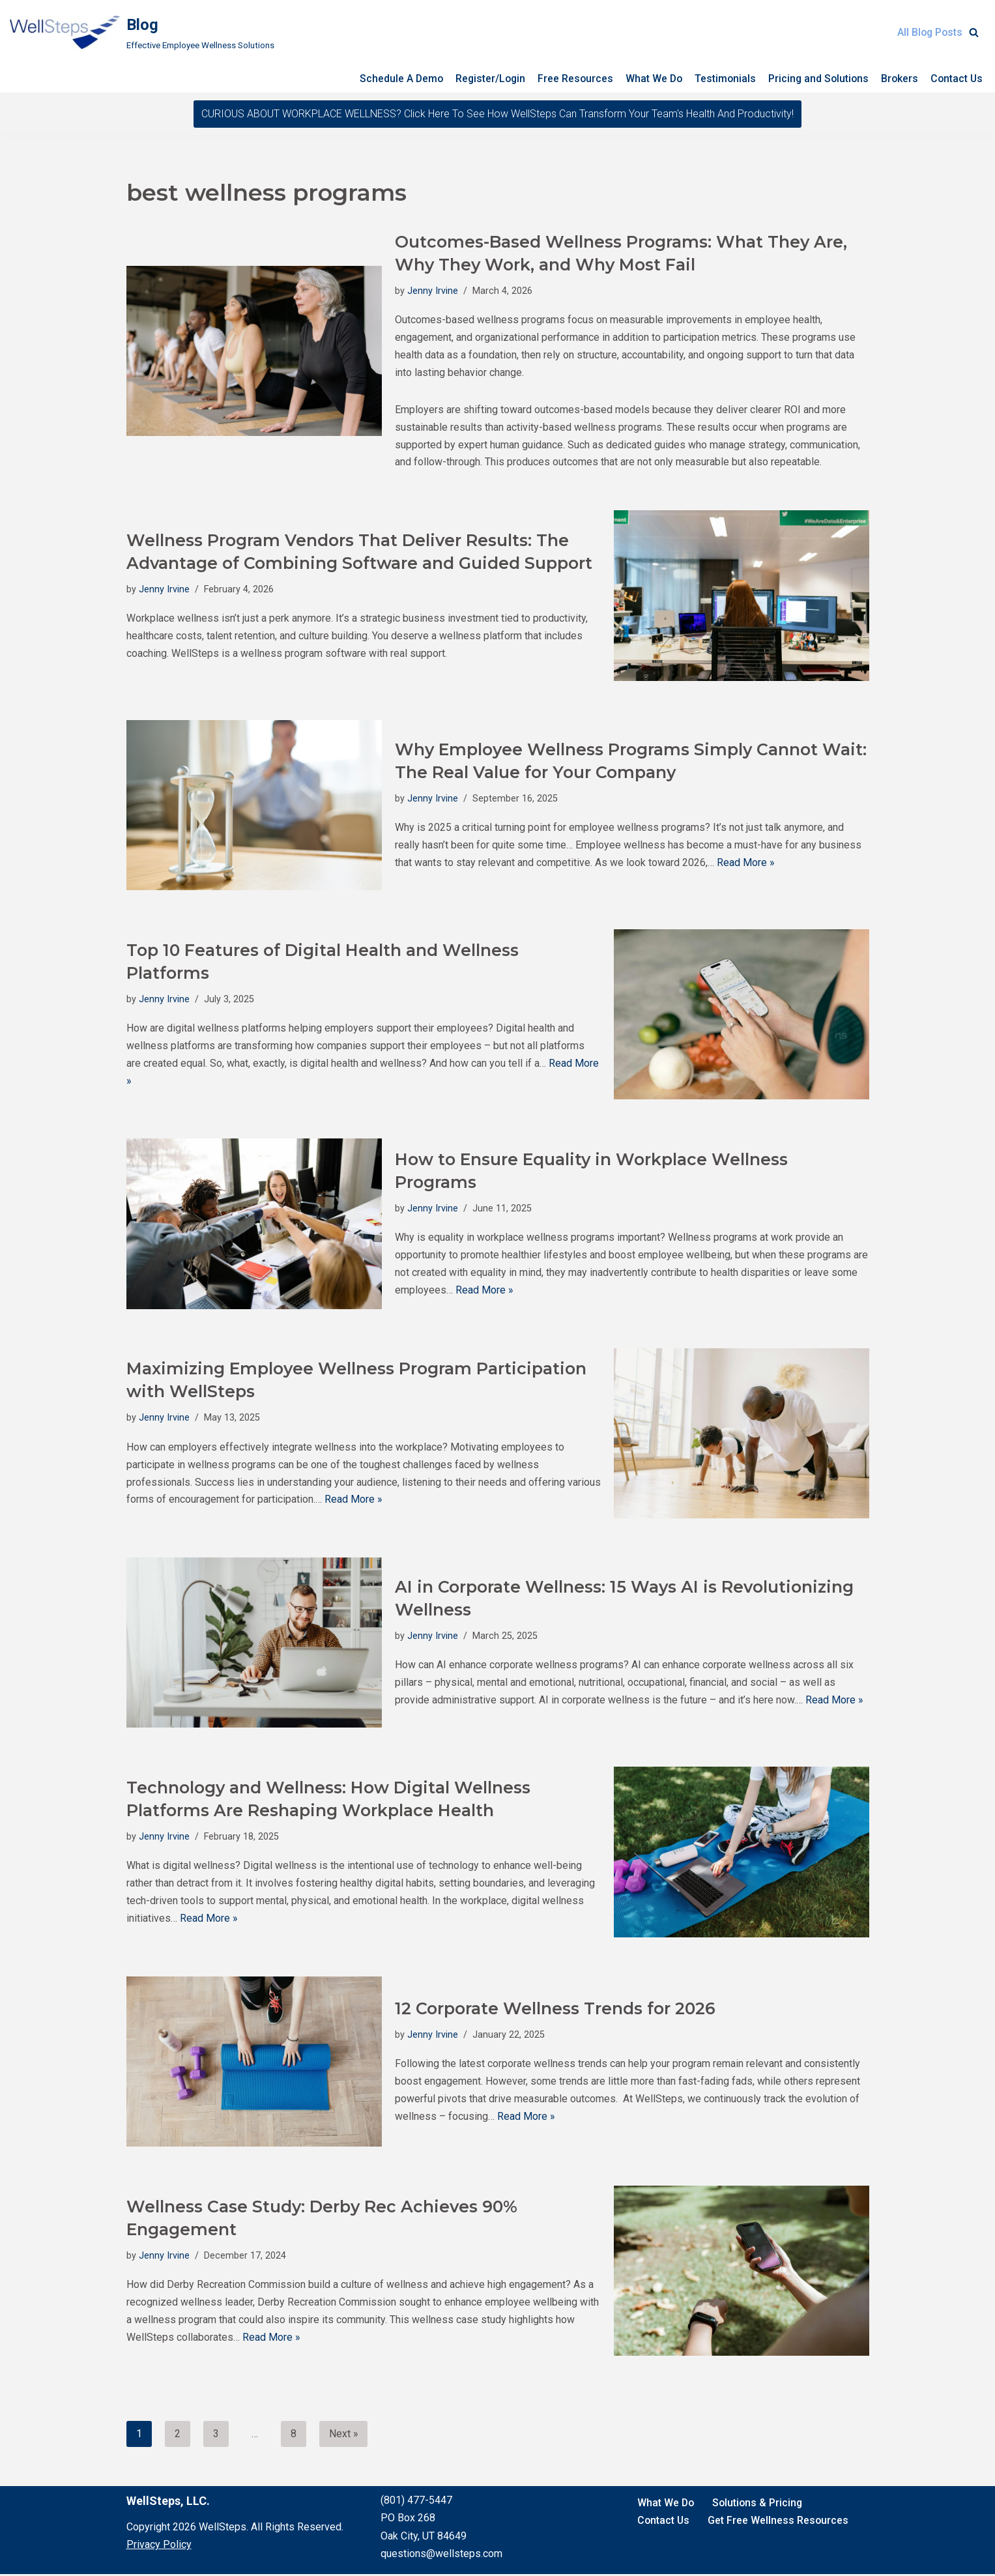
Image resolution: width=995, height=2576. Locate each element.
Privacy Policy (159, 2546)
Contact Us (956, 78)
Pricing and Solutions (815, 78)
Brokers (898, 78)
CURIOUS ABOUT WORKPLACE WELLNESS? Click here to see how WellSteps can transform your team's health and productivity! (497, 114)
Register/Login (483, 78)
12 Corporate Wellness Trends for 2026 (555, 2009)
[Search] (974, 32)
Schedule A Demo (392, 78)
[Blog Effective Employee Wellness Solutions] (142, 32)
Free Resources (569, 78)
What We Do (649, 78)
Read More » (746, 864)
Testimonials (721, 78)
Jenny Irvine (432, 290)
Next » (343, 2435)
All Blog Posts (928, 32)
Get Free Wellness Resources (779, 2522)
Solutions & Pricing (759, 2504)
